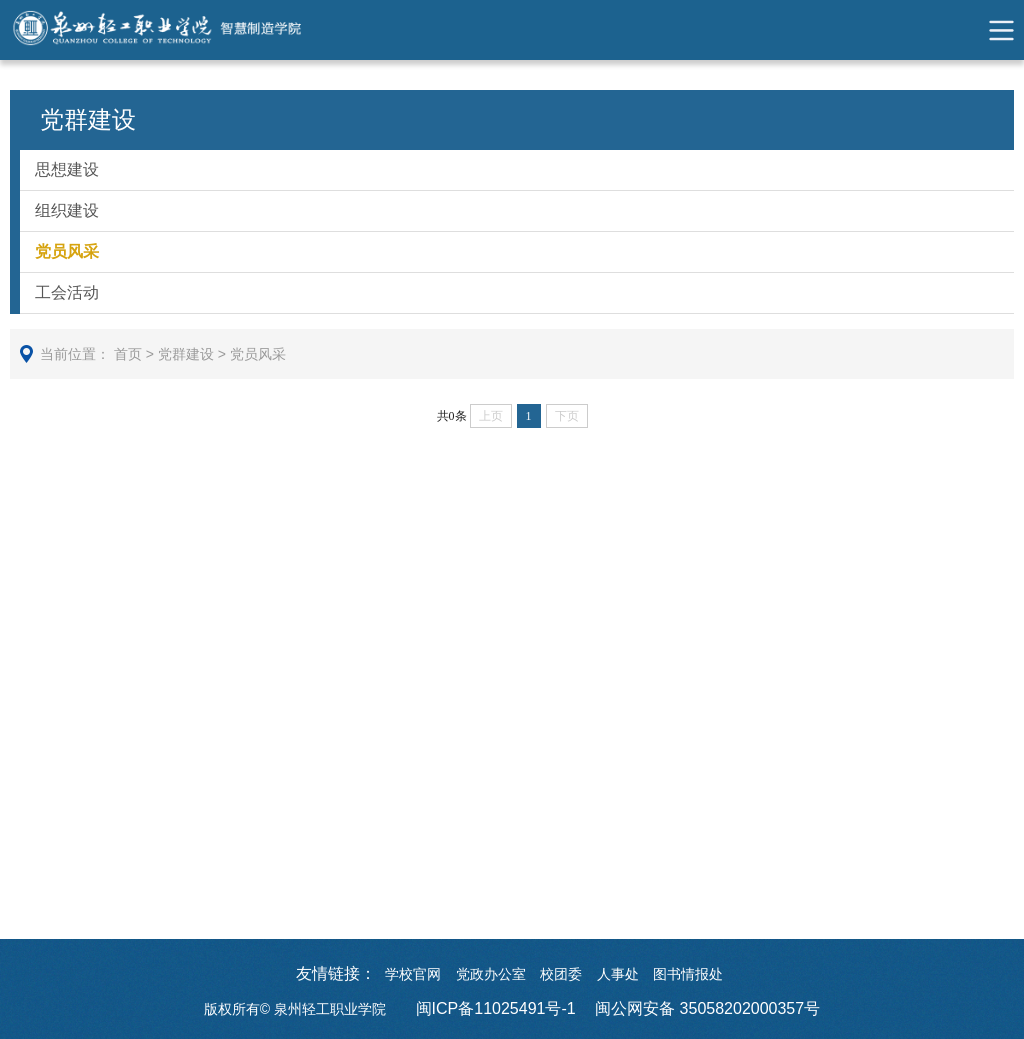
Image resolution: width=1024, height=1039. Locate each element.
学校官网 (413, 974)
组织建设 (67, 210)
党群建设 (186, 354)
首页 (128, 354)
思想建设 (67, 169)
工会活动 (67, 292)
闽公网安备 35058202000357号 (707, 1008)
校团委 (561, 974)
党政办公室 (491, 974)
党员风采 (67, 251)
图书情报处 (688, 974)
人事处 (618, 974)
